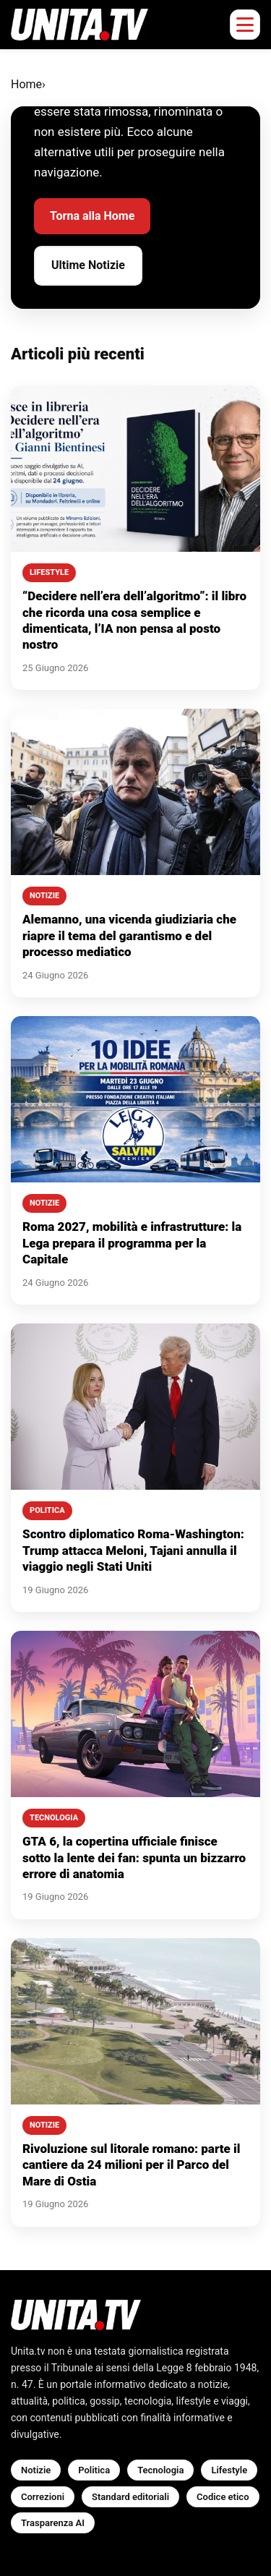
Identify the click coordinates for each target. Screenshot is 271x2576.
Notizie (36, 2470)
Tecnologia (160, 2470)
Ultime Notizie (88, 265)
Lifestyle (229, 2470)
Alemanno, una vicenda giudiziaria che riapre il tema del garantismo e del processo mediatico (129, 935)
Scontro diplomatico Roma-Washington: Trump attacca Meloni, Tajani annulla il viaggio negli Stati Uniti (133, 1550)
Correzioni (42, 2496)
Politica (94, 2470)
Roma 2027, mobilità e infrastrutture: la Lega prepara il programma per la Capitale (131, 1242)
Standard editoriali (130, 2496)
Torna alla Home (92, 216)
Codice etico (223, 2496)
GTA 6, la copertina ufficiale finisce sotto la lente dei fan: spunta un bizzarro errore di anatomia (134, 1857)
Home (26, 84)
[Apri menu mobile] (245, 24)
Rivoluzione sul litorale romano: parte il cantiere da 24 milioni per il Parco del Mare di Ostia (131, 2164)
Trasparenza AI (53, 2522)
